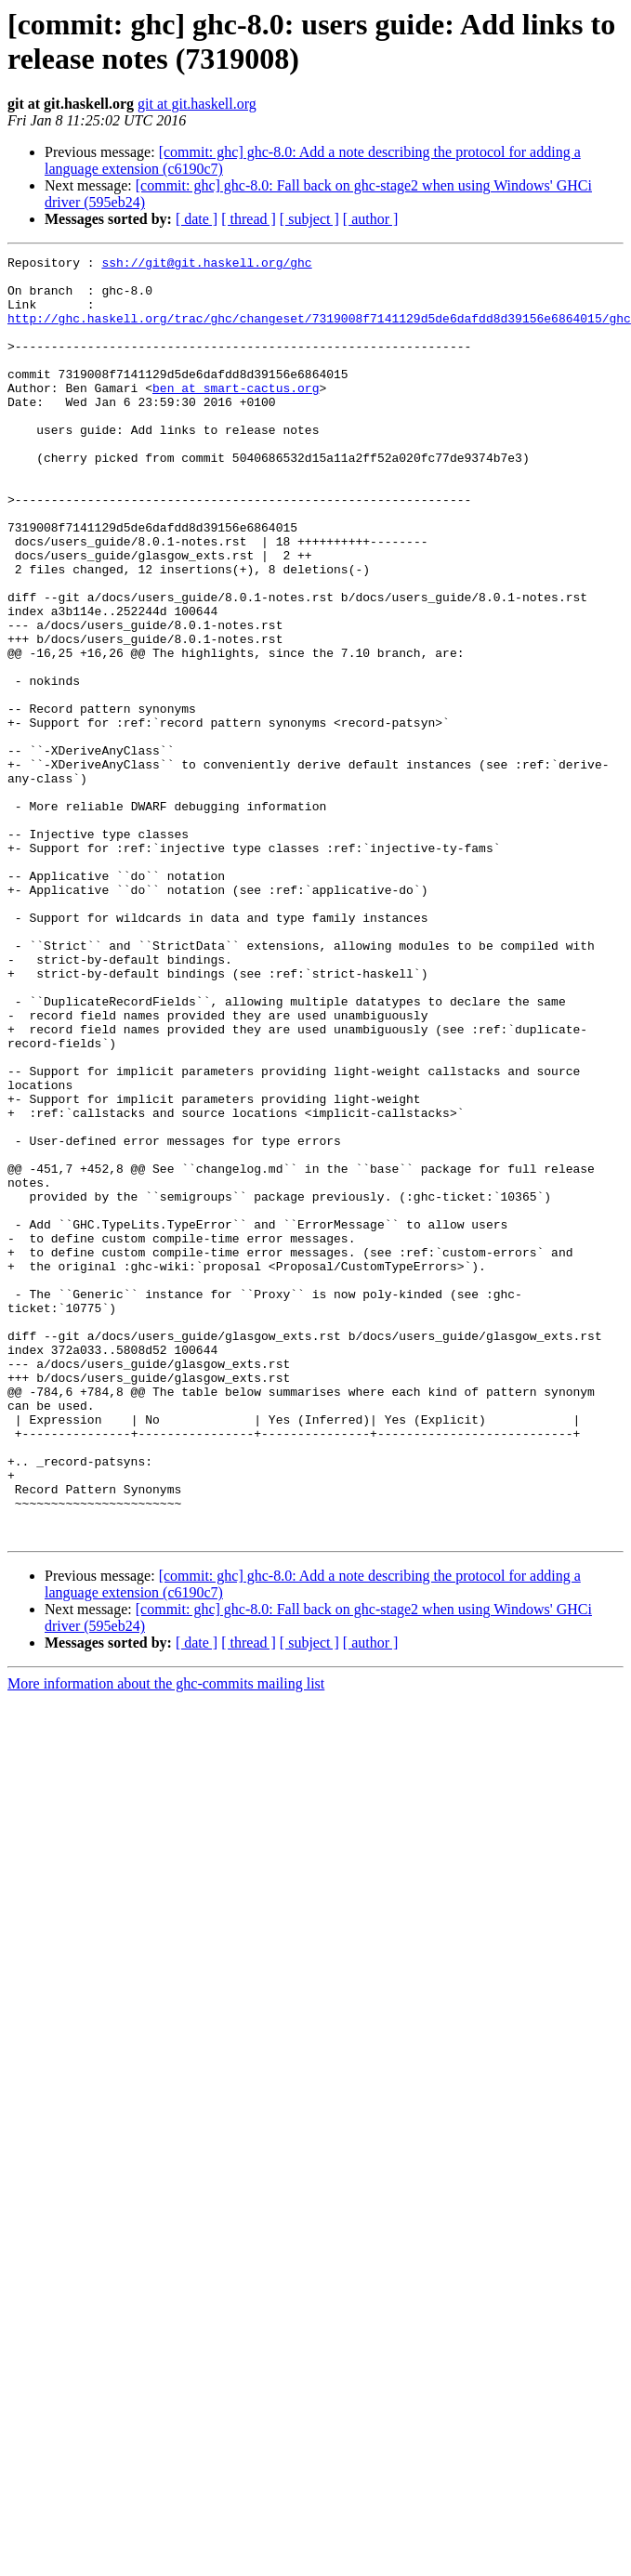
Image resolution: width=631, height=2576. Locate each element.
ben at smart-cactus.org (235, 415)
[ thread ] (248, 219)
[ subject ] (309, 219)
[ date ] (196, 219)
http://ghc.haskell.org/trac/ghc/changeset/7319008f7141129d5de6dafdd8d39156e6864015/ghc (319, 331)
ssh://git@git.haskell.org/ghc (206, 264)
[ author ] (371, 219)
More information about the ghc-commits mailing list (165, 1940)
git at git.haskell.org (197, 104)
